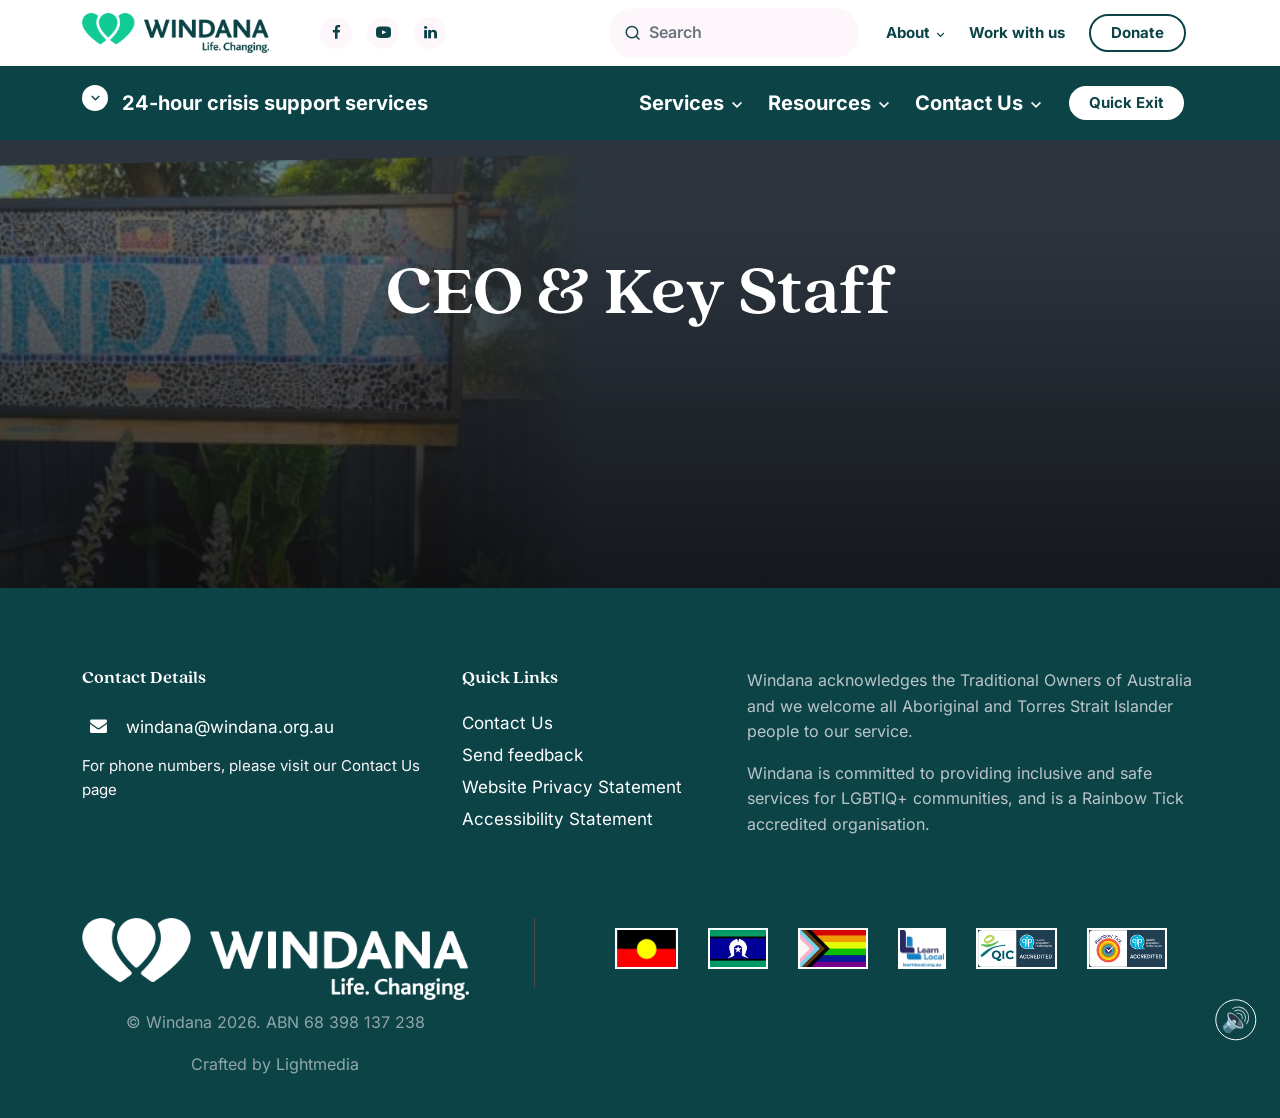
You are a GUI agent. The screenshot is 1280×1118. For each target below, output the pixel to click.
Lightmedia (317, 1064)
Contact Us (380, 765)
